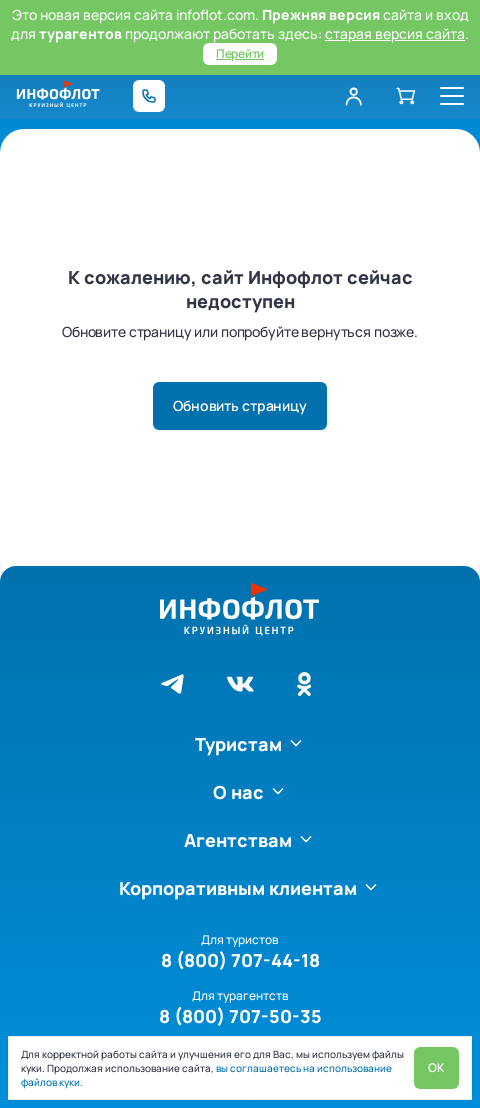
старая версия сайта (395, 33)
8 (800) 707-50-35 (240, 1016)
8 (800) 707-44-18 (240, 960)
